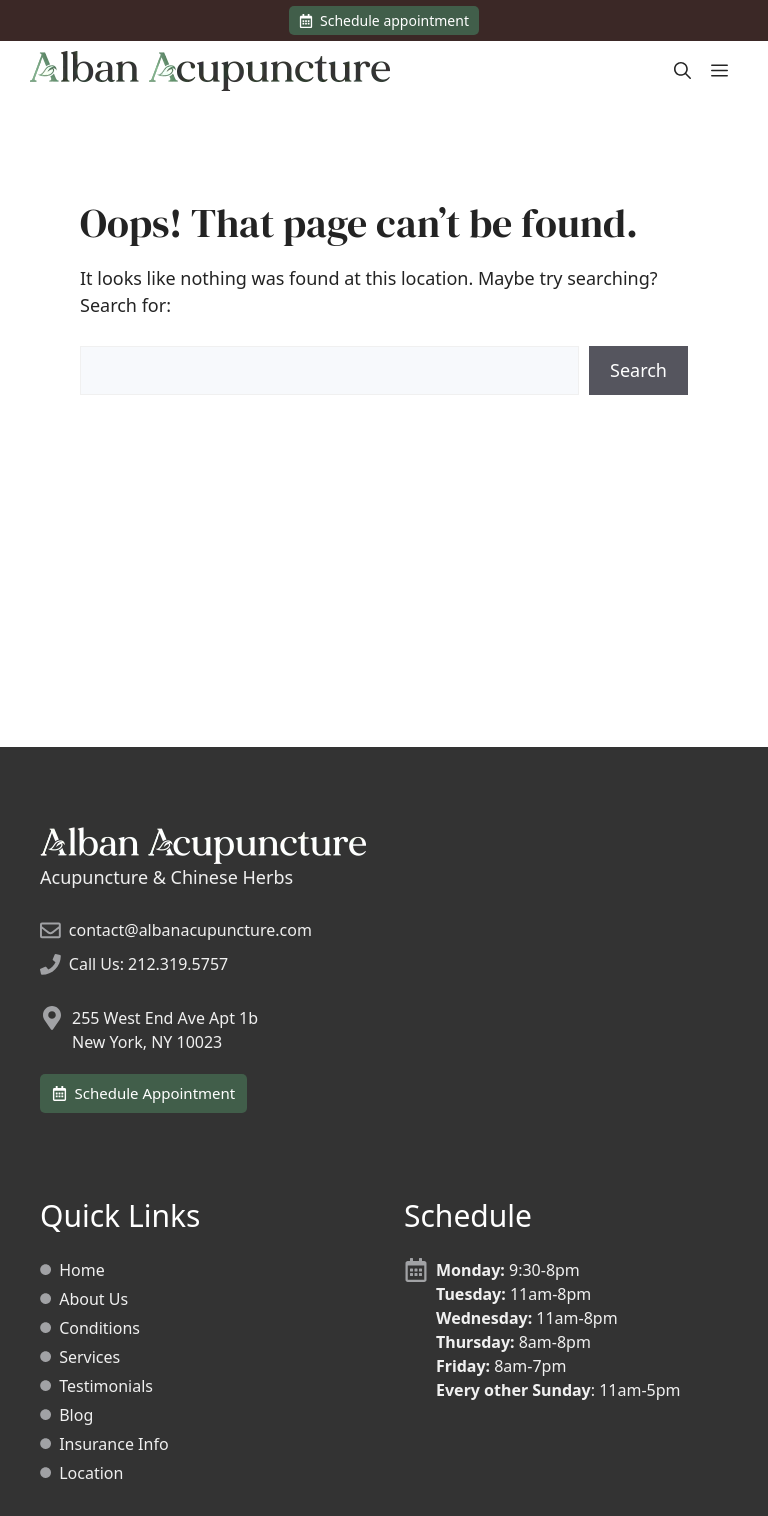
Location (91, 1473)
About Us (93, 1299)
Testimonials (106, 1386)
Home (82, 1270)
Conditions (99, 1328)
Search (638, 370)
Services (89, 1357)
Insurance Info (113, 1444)
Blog (76, 1415)
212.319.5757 (178, 964)
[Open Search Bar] (682, 71)
